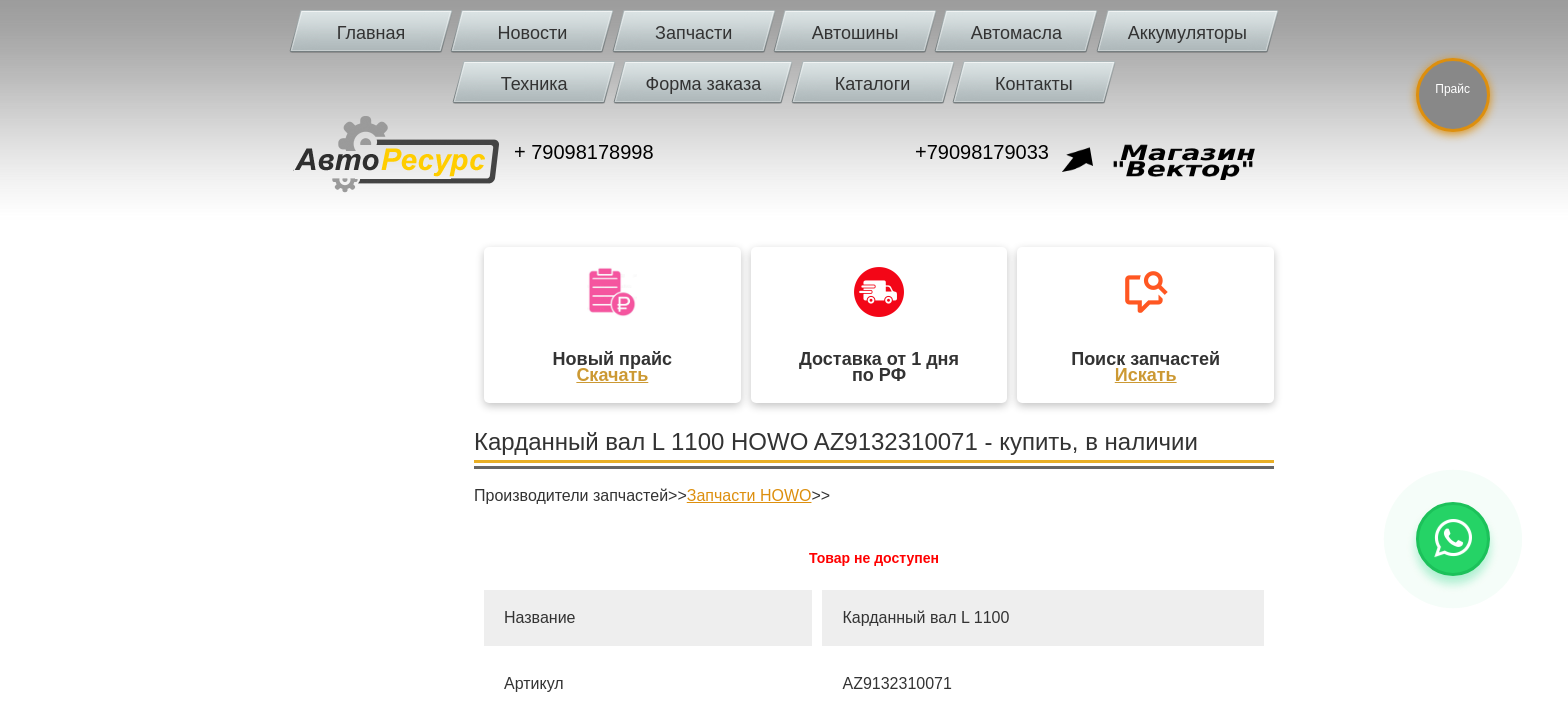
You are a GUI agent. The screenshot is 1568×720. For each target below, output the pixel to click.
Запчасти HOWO (749, 495)
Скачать (612, 375)
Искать (1146, 375)
